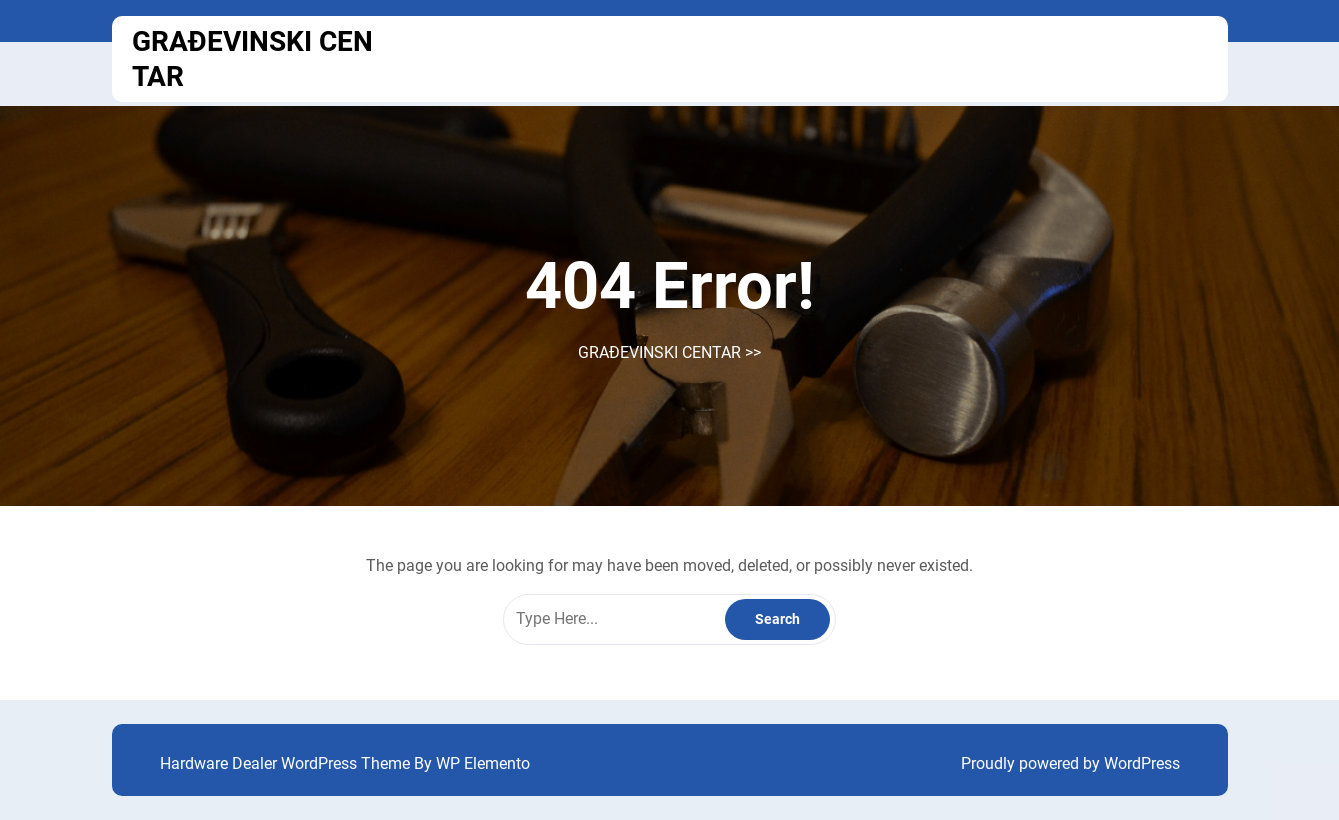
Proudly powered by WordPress (1070, 763)
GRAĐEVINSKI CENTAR (659, 352)
